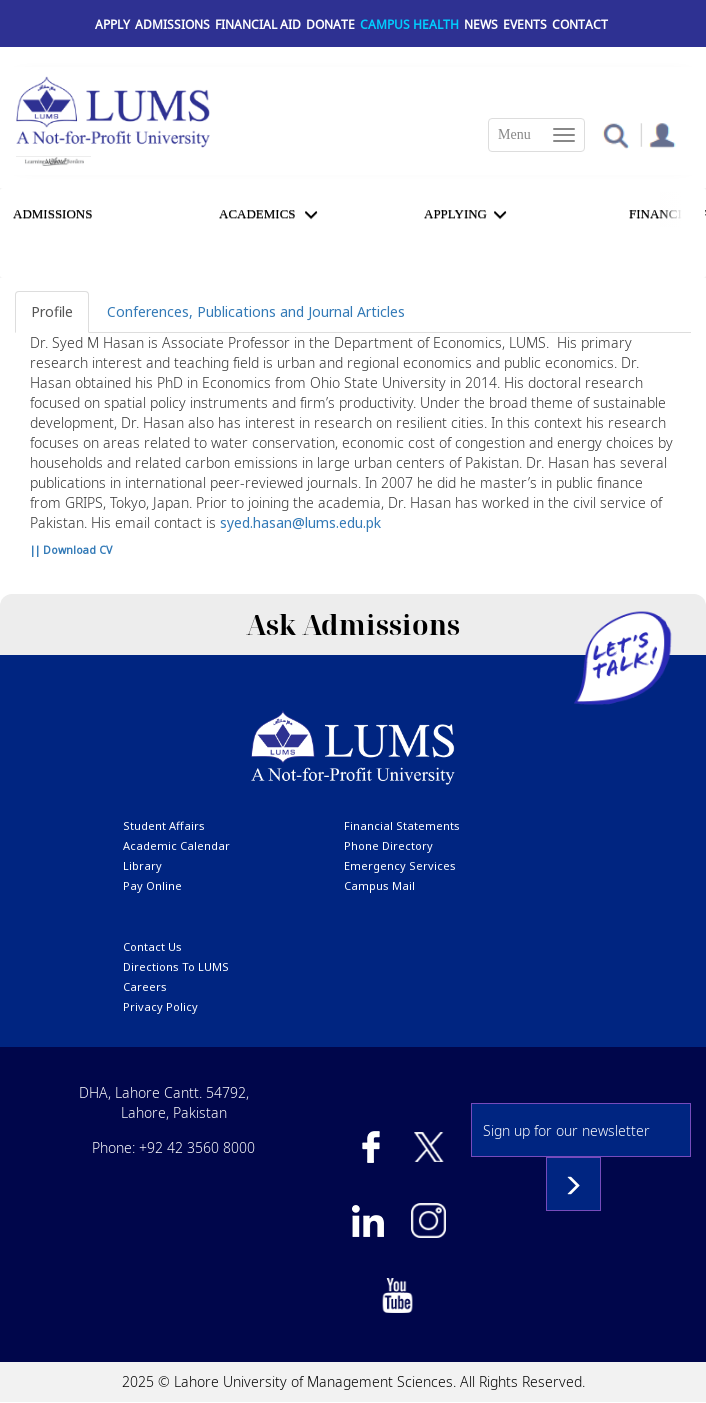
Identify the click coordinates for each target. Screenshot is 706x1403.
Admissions (172, 24)
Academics (257, 213)
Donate (330, 24)
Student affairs (164, 825)
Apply (112, 24)
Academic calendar (176, 845)
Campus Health (409, 24)
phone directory (388, 845)
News (481, 24)
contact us (152, 946)
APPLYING (455, 213)
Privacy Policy (160, 1006)
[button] (615, 134)
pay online (152, 885)
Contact (580, 24)
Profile (52, 311)
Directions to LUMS (176, 966)
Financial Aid (258, 24)
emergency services (400, 865)
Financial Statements (402, 825)
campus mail (379, 885)
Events (525, 24)
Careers (145, 986)
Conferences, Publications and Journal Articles (256, 311)
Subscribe (573, 1184)
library (142, 865)
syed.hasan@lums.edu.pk (300, 522)
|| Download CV (71, 550)
